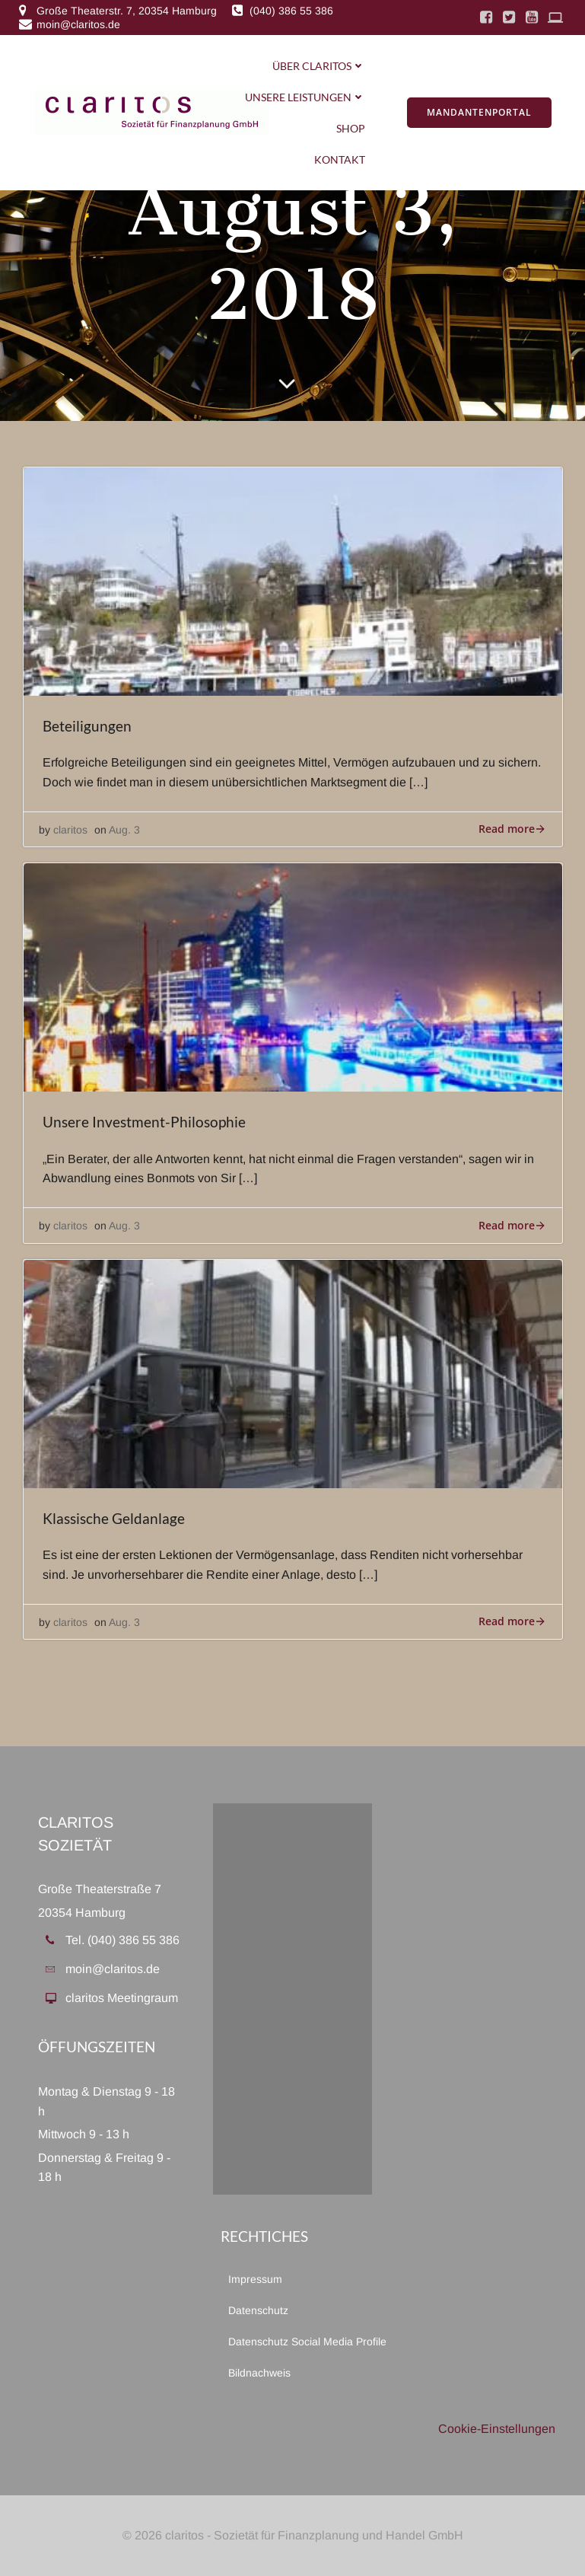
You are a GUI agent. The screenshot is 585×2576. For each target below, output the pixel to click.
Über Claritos (318, 65)
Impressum (255, 2279)
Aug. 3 (124, 830)
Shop (350, 128)
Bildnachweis (259, 2373)
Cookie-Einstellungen (496, 2428)
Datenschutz (258, 2310)
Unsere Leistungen (305, 97)
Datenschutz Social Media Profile (293, 2341)
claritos (70, 830)
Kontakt (339, 159)
